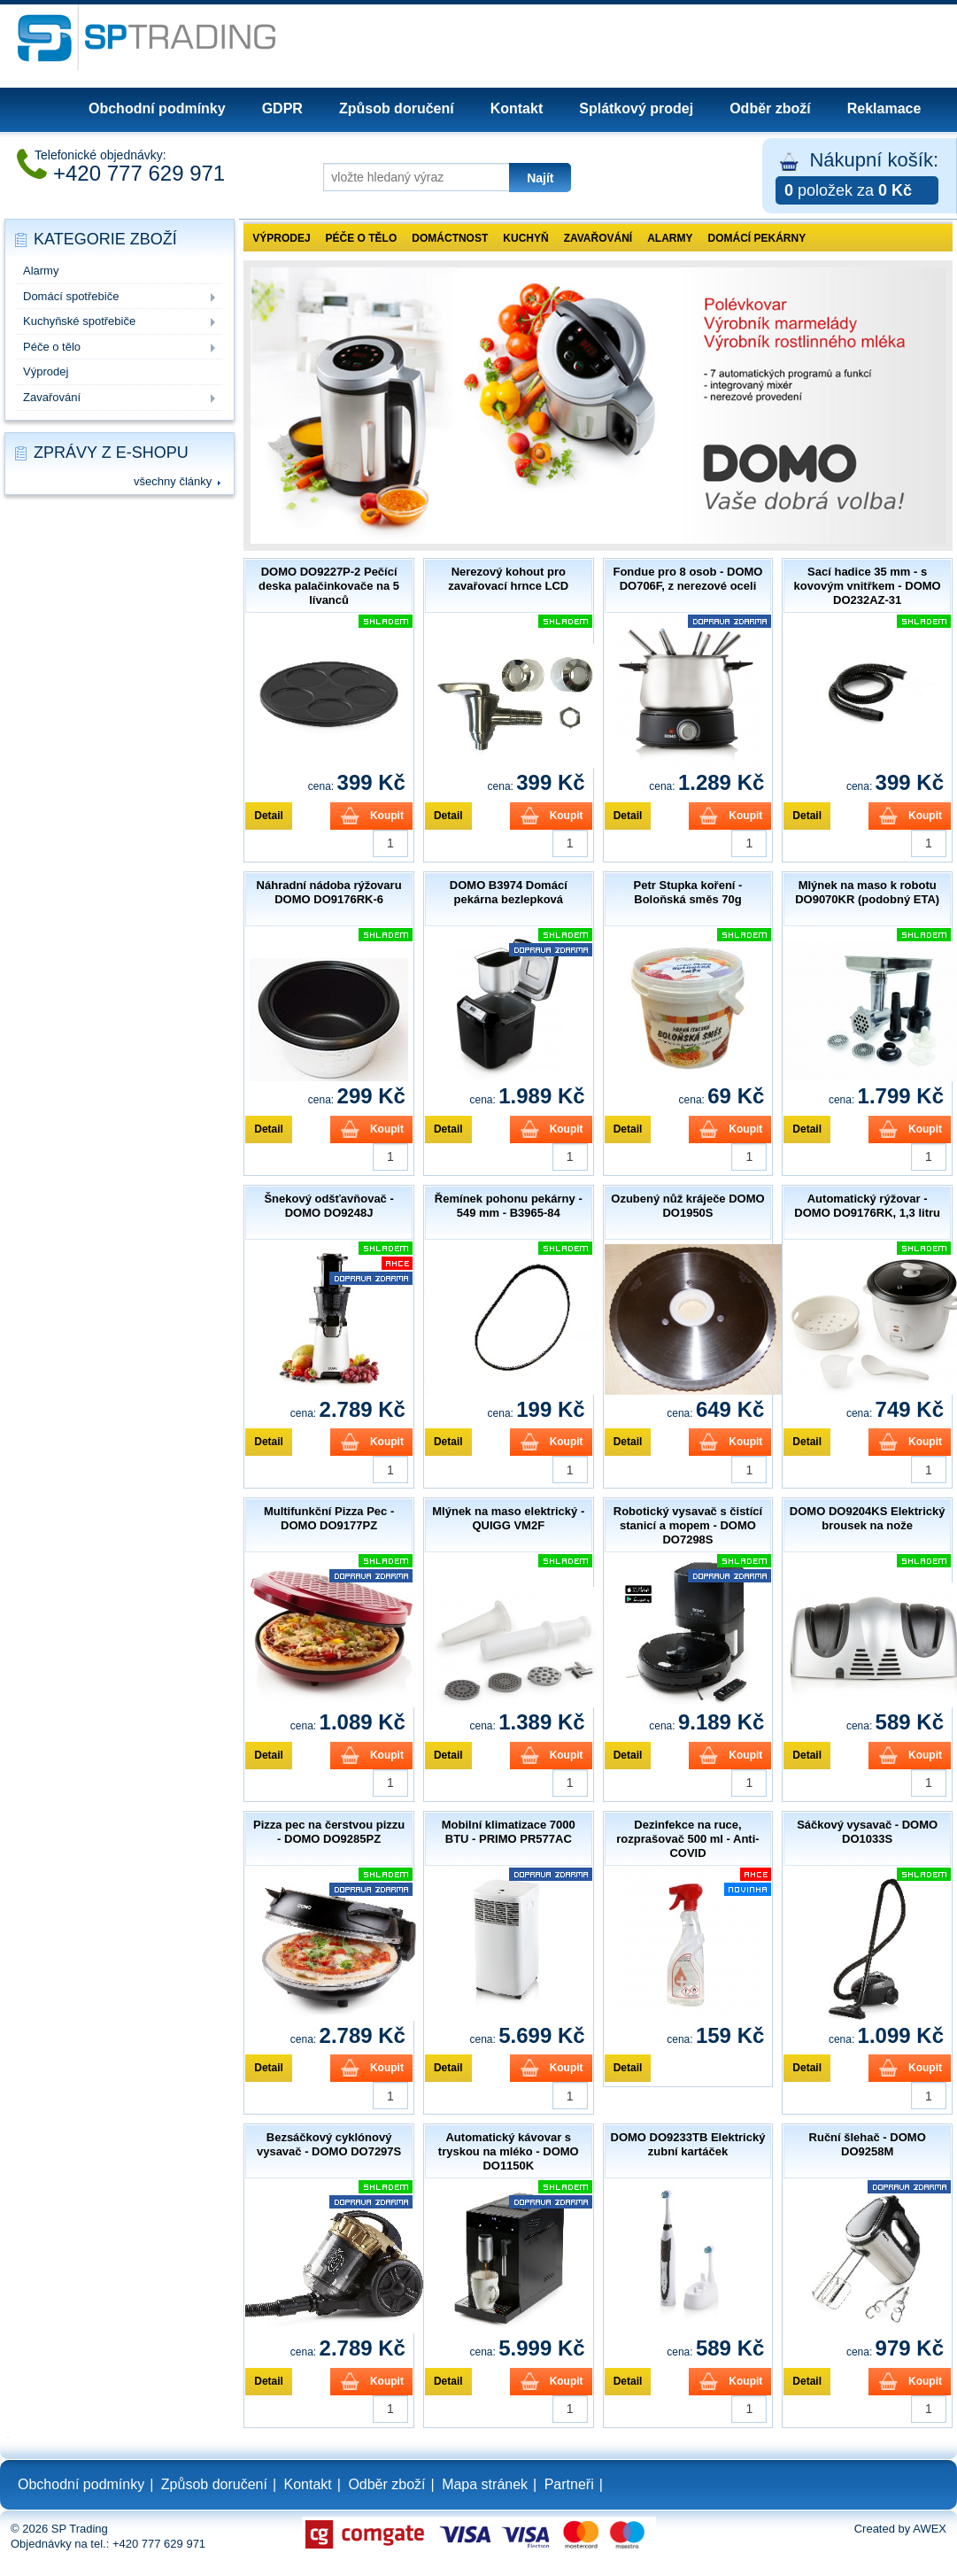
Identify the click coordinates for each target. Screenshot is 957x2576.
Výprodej (45, 371)
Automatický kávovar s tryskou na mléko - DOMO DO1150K (508, 2151)
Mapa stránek (485, 2484)
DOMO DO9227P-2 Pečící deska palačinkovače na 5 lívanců (329, 586)
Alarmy (40, 270)
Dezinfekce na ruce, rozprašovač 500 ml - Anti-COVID (687, 1839)
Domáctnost (450, 238)
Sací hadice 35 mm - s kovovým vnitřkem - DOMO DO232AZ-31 (867, 586)
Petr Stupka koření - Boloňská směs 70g (688, 892)
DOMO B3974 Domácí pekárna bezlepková (508, 892)
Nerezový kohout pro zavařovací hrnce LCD (508, 578)
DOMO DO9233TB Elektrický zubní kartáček (688, 2144)
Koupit (387, 815)
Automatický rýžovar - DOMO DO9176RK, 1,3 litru (867, 1205)
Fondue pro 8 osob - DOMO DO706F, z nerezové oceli (687, 578)
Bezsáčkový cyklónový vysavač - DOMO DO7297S (329, 2144)
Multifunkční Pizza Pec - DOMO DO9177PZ (329, 1518)
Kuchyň (525, 238)
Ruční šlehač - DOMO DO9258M (867, 2144)
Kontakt (517, 108)
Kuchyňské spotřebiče (79, 321)
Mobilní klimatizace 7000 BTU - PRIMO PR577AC (508, 1831)
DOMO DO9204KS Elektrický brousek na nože (867, 1518)
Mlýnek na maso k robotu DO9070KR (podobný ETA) (867, 892)
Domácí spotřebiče (71, 296)
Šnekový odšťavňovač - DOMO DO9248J (328, 1205)
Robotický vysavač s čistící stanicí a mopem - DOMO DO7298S (688, 1525)
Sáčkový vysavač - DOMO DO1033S (867, 1831)
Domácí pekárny (757, 238)
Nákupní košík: (857, 177)
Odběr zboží (770, 108)
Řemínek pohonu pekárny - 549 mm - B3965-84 (509, 1205)
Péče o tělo (52, 346)
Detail (268, 815)
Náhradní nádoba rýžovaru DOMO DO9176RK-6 (329, 892)
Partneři (569, 2484)
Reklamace (884, 108)
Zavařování (52, 397)
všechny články (173, 481)
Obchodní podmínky (157, 108)
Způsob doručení (396, 108)
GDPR (282, 108)
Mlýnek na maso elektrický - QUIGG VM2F (508, 1518)
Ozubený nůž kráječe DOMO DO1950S (687, 1205)
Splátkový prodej (636, 108)
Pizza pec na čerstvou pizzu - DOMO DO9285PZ (329, 1831)
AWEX (929, 2528)
